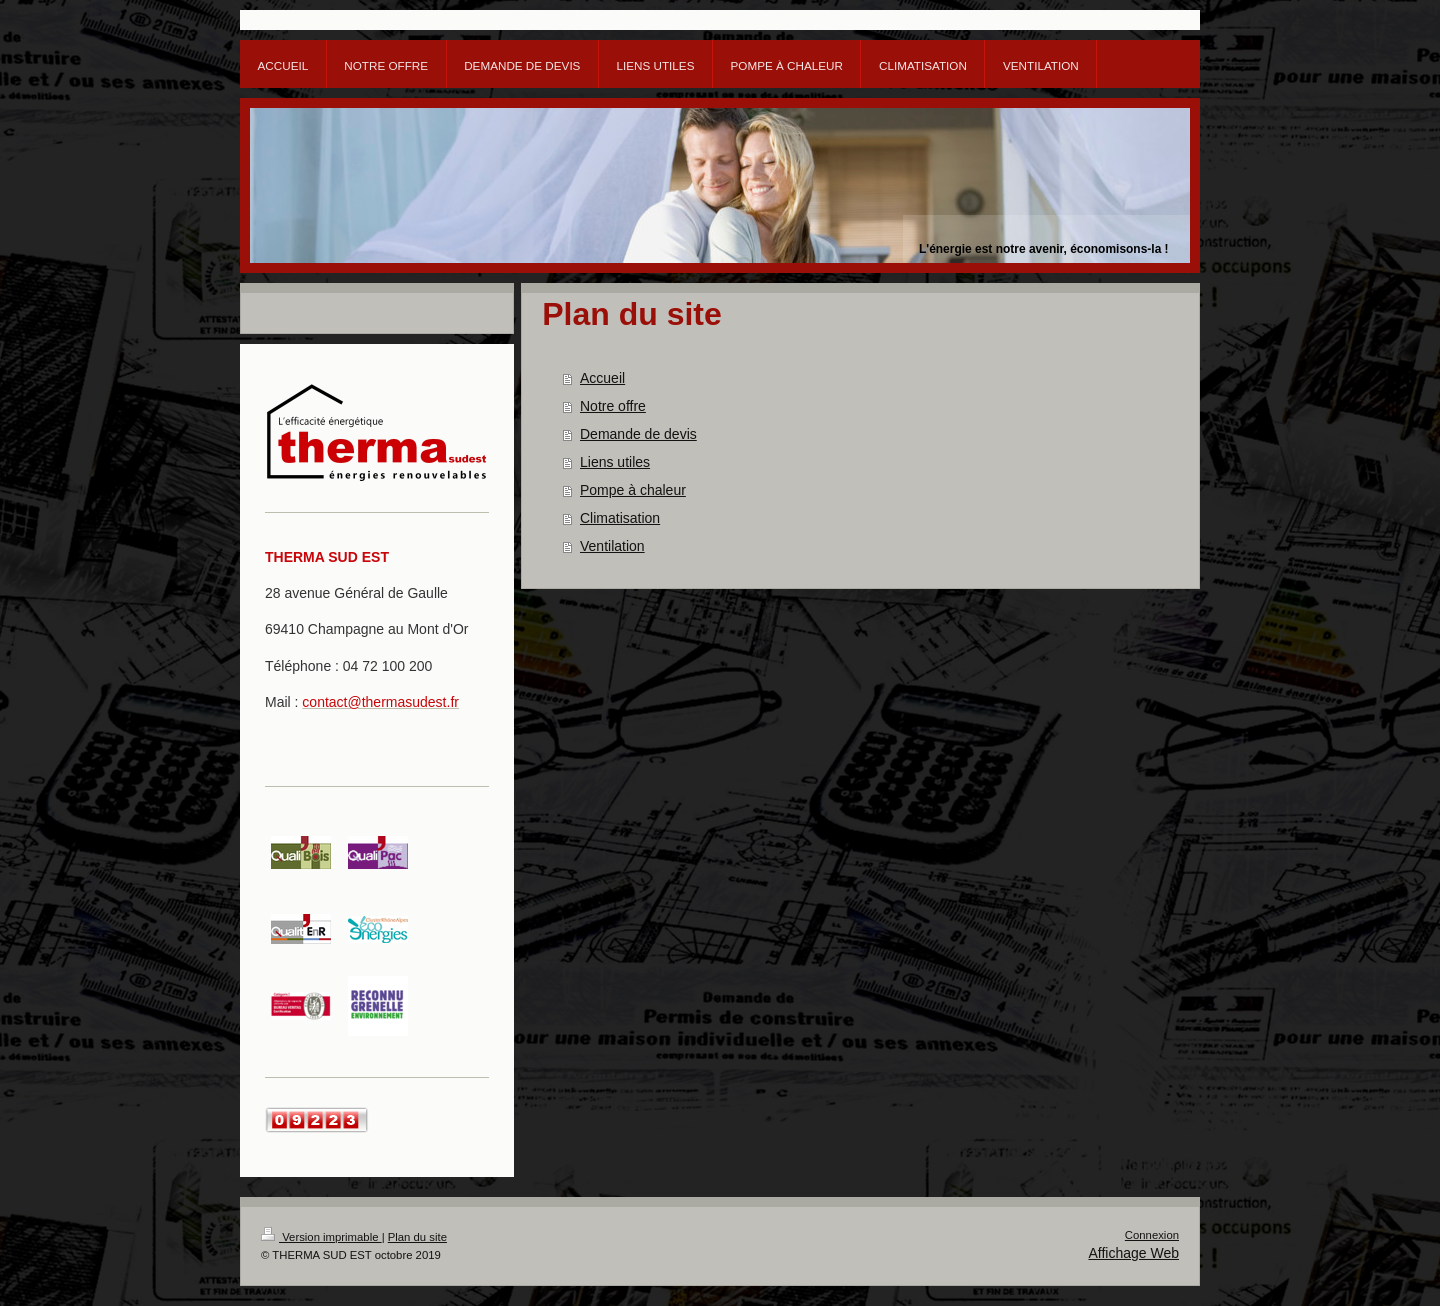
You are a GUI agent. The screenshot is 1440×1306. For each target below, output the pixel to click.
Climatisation (620, 518)
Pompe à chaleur (633, 490)
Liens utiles (615, 462)
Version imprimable (321, 1237)
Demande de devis (638, 434)
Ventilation (612, 546)
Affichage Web (1133, 1253)
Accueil (602, 378)
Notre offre (613, 406)
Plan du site (417, 1237)
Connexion (1152, 1235)
